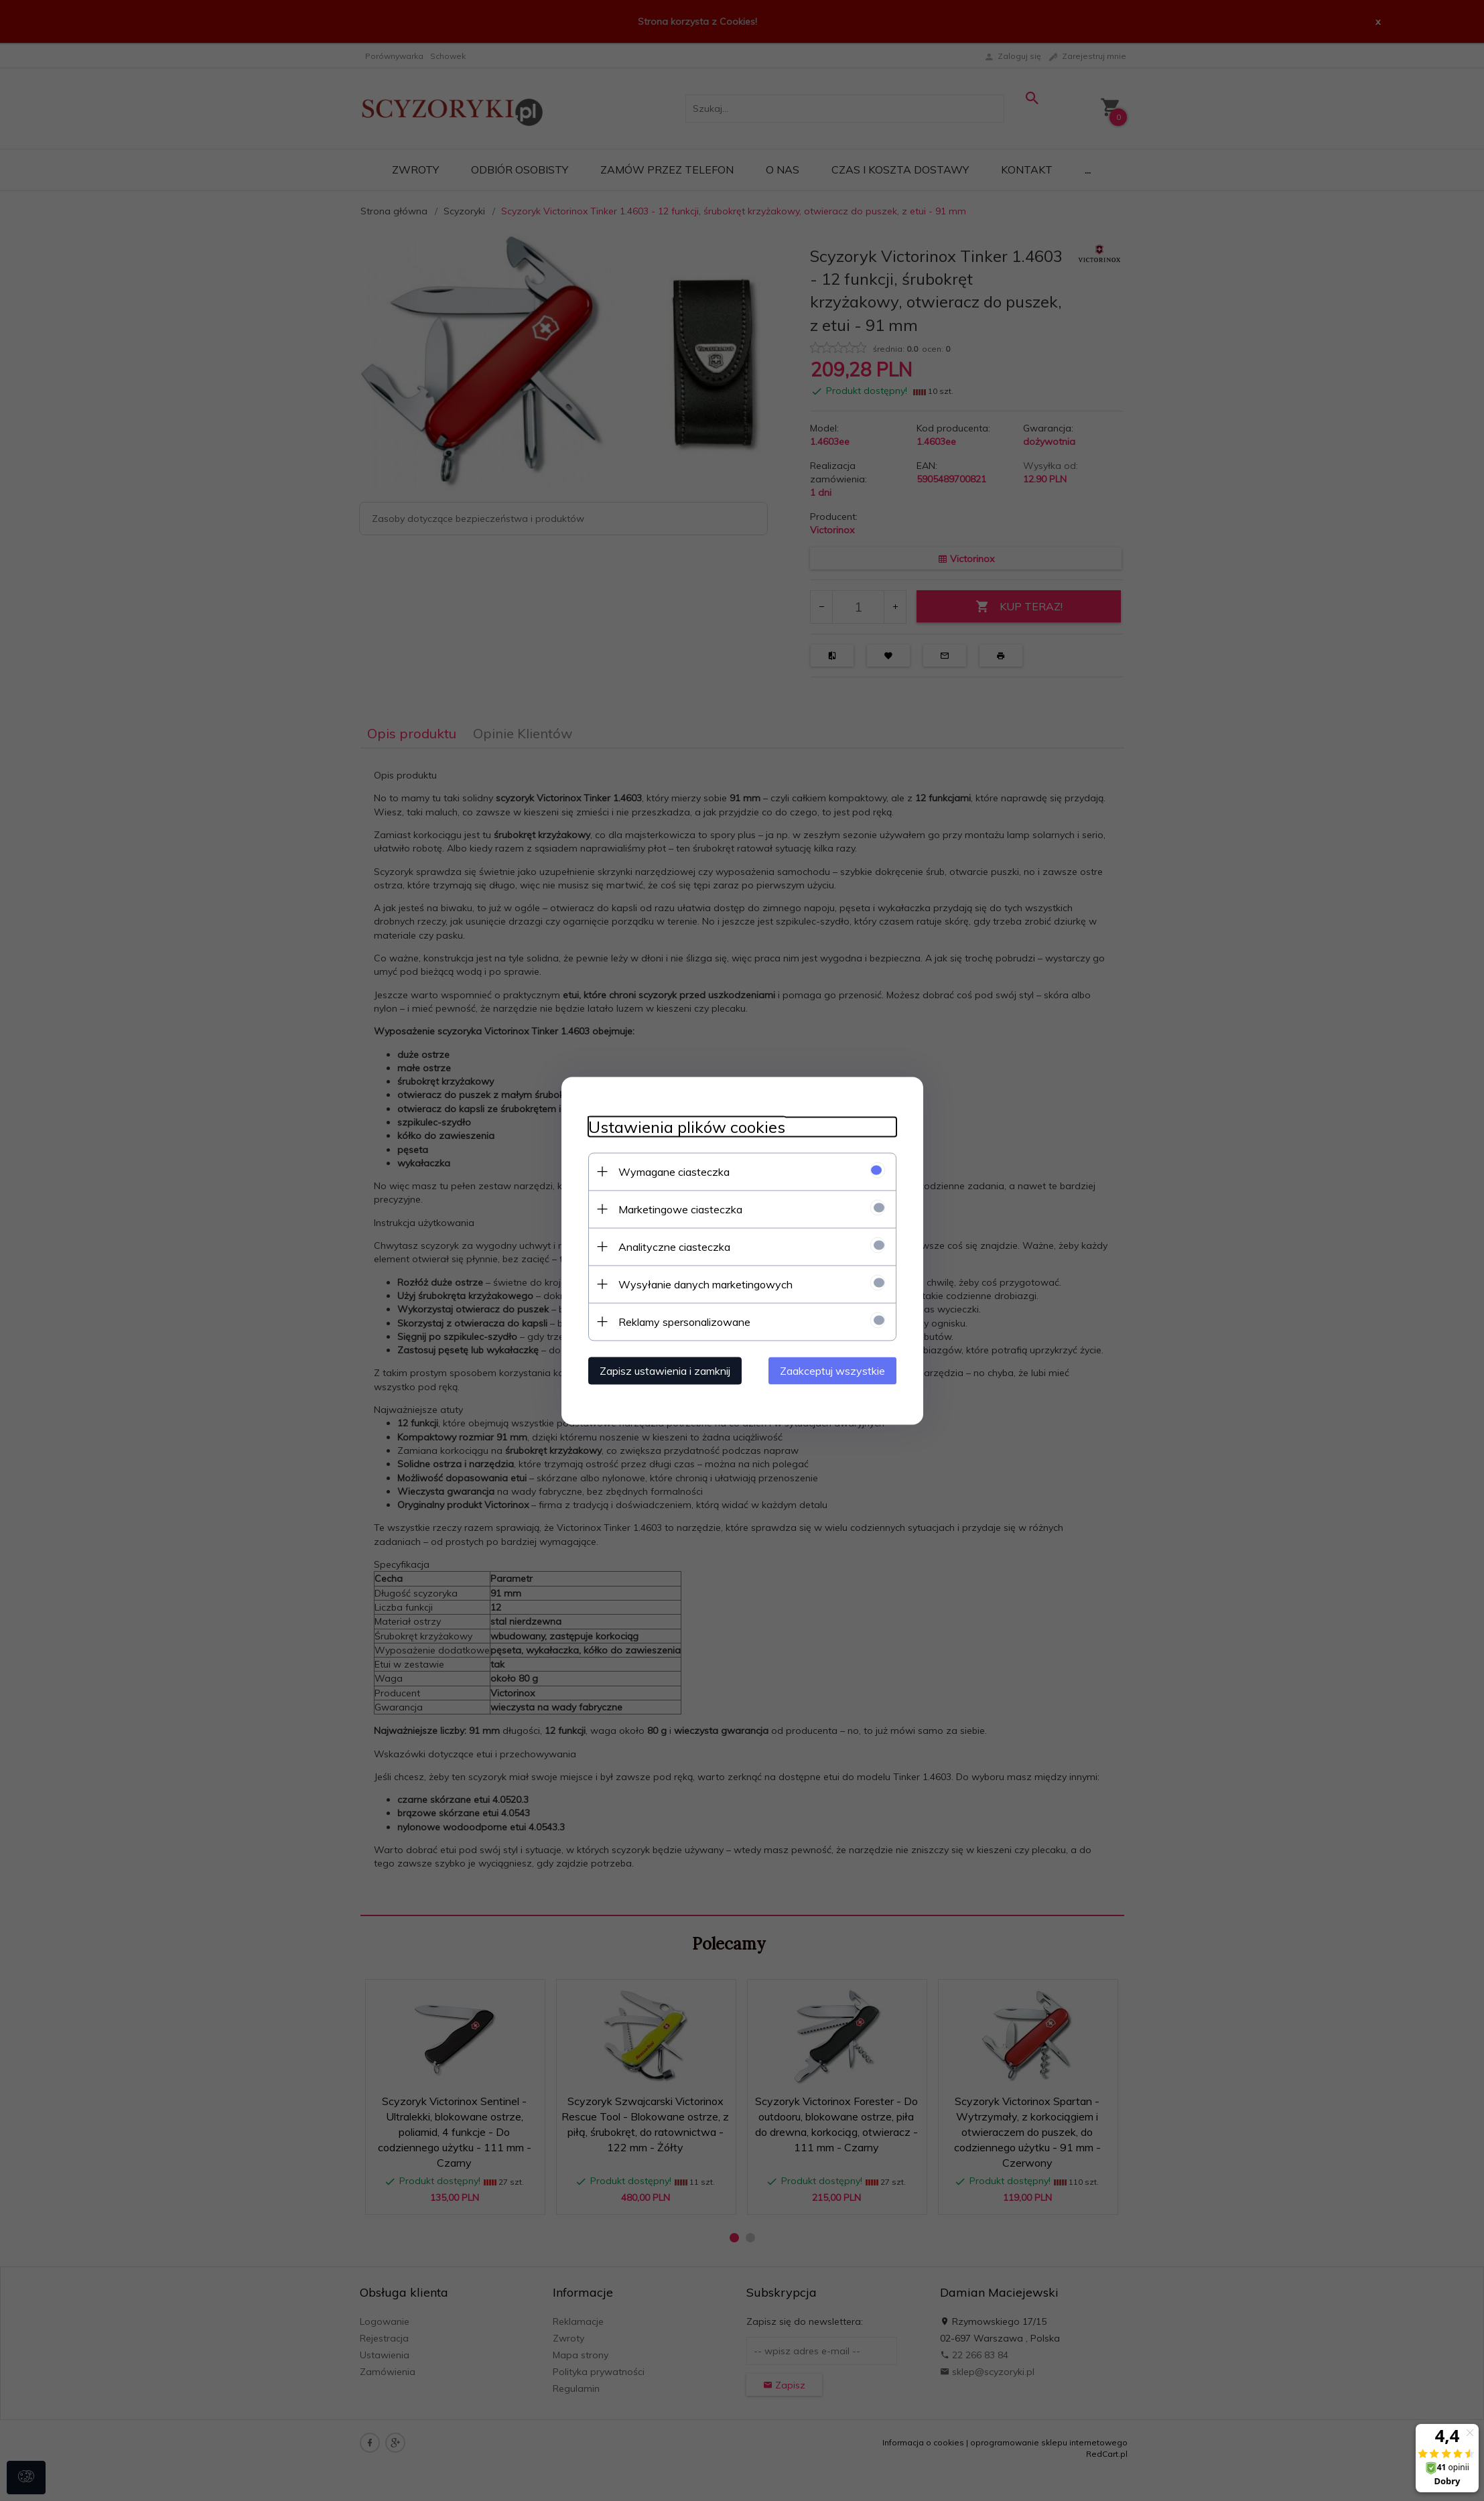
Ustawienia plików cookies (686, 1126)
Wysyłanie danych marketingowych (705, 1283)
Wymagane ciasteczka (674, 1171)
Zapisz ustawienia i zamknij (665, 1370)
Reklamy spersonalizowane (684, 1321)
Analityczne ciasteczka (674, 1246)
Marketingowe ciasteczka (680, 1208)
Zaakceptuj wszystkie (832, 1370)
